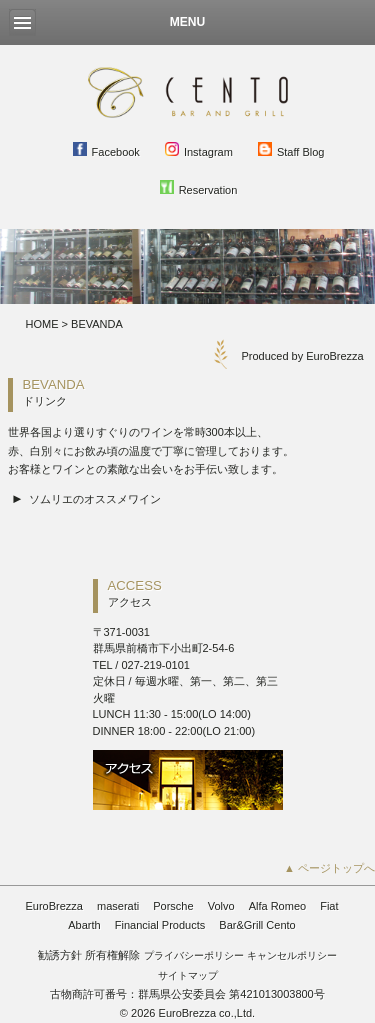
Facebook (106, 150)
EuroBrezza (53, 906)
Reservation (199, 188)
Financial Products (160, 925)
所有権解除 (112, 955)
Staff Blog (291, 150)
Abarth (84, 925)
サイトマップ (188, 975)
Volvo (221, 906)
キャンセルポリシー (292, 955)
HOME (42, 324)
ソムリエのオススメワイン (95, 499)
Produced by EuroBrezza (302, 356)
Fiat (329, 906)
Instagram (199, 150)
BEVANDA (97, 324)
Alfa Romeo (277, 906)
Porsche (173, 906)
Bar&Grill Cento (257, 925)
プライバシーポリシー (194, 955)
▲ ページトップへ (329, 868)
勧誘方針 (60, 955)
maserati (118, 906)
